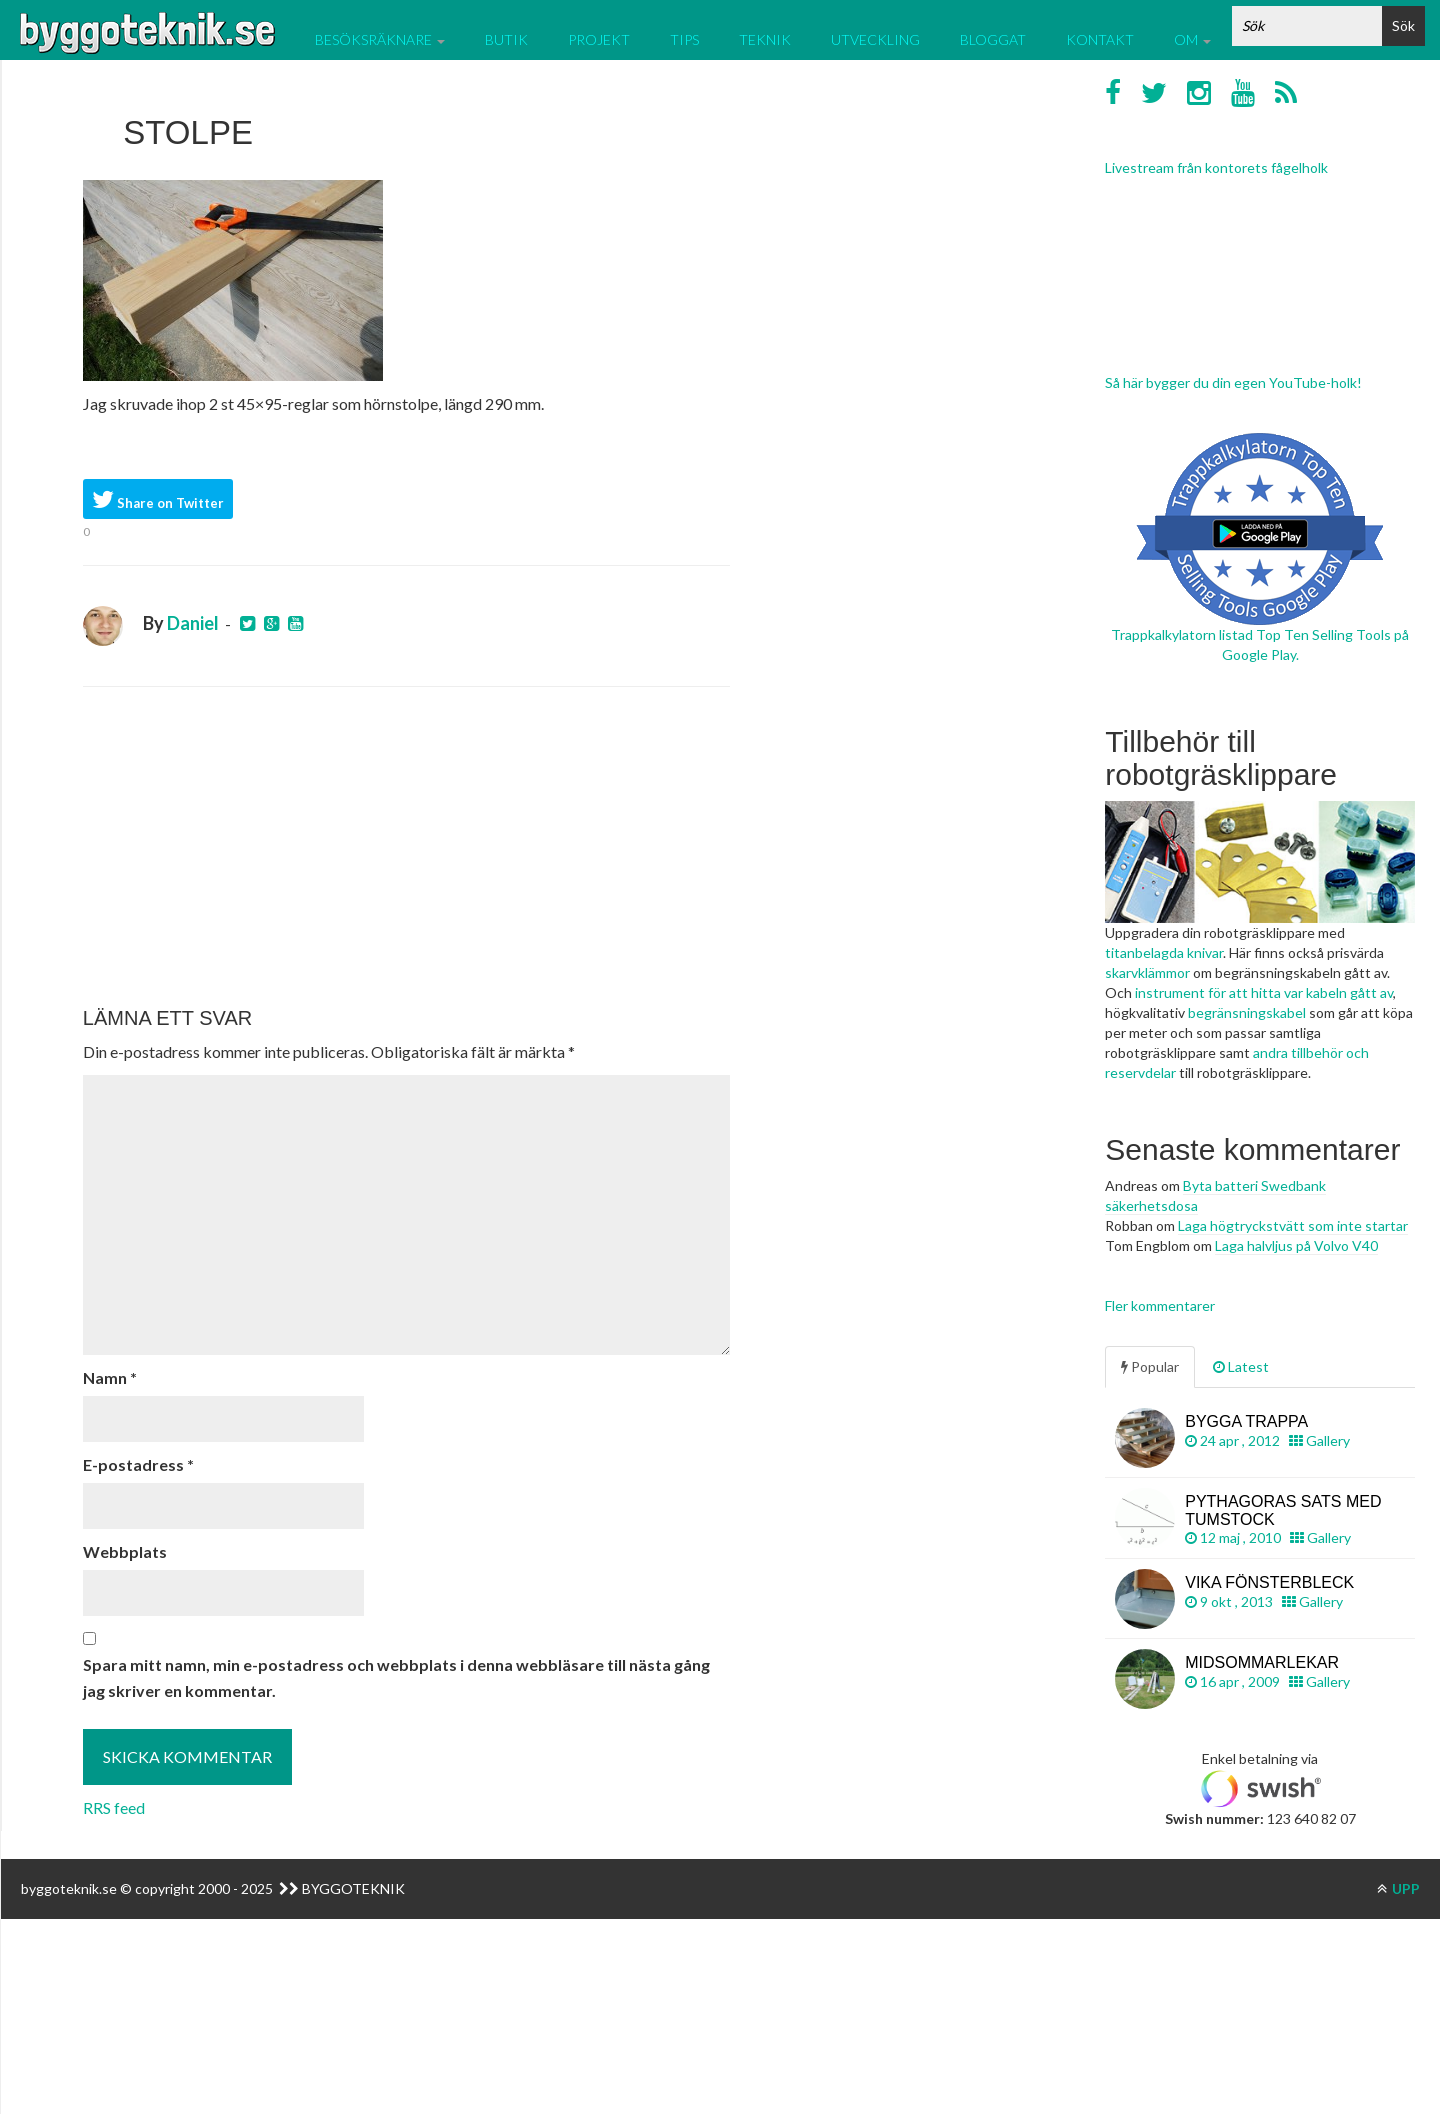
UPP (1398, 1888)
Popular (1150, 1366)
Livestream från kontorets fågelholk (1216, 167)
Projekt (599, 39)
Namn (110, 1377)
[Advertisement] (406, 847)
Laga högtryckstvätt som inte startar (1293, 1225)
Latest (1241, 1366)
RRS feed (114, 1807)
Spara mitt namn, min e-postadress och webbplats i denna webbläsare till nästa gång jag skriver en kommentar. (396, 1677)
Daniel (193, 623)
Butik (506, 39)
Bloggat (993, 39)
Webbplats (125, 1551)
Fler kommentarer (1160, 1305)
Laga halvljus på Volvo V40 (1296, 1245)
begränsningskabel (1247, 1012)
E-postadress (138, 1464)
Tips (684, 39)
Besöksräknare (380, 39)
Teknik (765, 39)
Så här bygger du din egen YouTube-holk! (1233, 382)
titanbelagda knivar (1164, 952)
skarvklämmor (1147, 972)
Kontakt (1100, 39)
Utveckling (875, 39)
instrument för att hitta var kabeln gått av (1264, 992)
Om (1192, 39)
